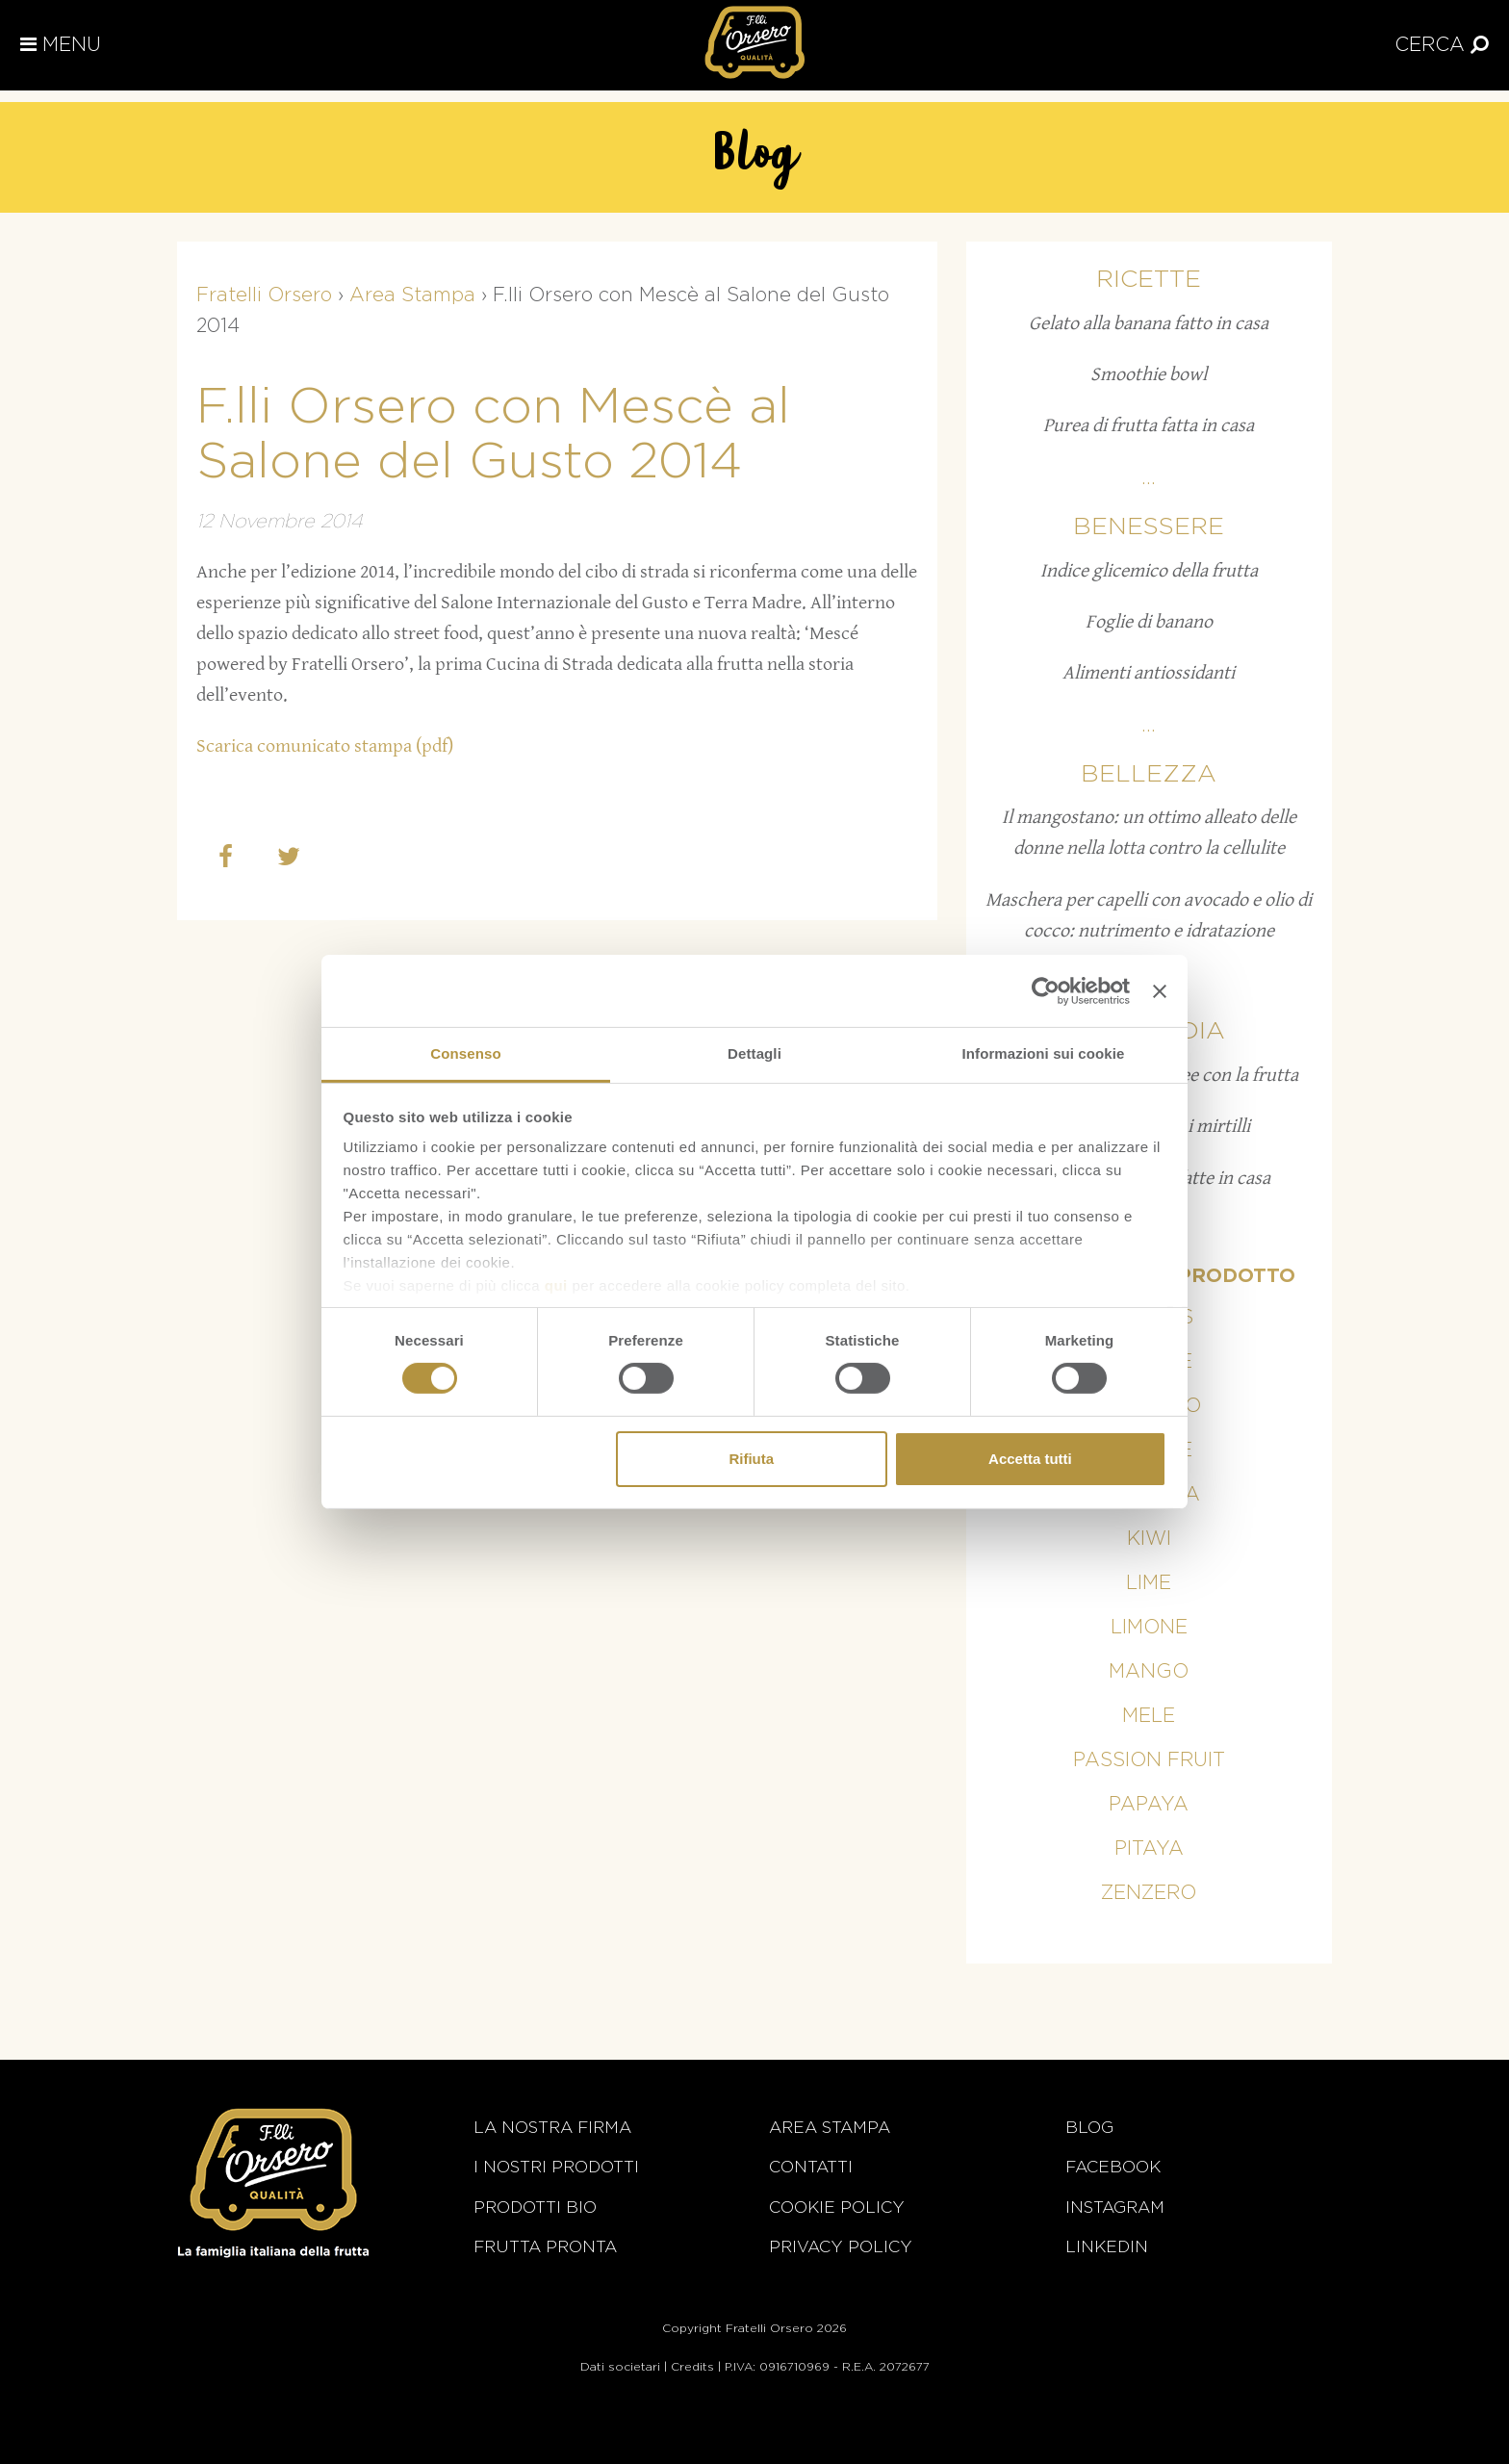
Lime (1148, 1583)
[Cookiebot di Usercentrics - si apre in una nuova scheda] (1045, 990)
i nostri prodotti (556, 2167)
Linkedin (1106, 2247)
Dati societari (620, 2367)
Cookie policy (837, 2207)
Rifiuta (751, 1458)
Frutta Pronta (545, 2247)
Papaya (1149, 1804)
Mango (1149, 1671)
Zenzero (1148, 1893)
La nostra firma (552, 2127)
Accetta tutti (1030, 1458)
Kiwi (1149, 1539)
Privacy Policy (840, 2247)
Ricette (1148, 280)
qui (556, 1285)
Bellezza (1148, 774)
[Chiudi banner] (1159, 990)
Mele (1148, 1716)
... (1148, 478)
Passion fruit (1149, 1760)
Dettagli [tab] (754, 1053)
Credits (692, 2367)
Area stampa (829, 2127)
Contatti (811, 2167)
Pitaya (1149, 1849)
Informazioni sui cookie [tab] (1043, 1053)
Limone (1149, 1627)
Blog (1089, 2127)
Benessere (1148, 527)
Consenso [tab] (465, 1053)
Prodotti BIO (535, 2207)
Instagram (1114, 2207)
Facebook (1113, 2167)
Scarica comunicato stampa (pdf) (324, 746)
